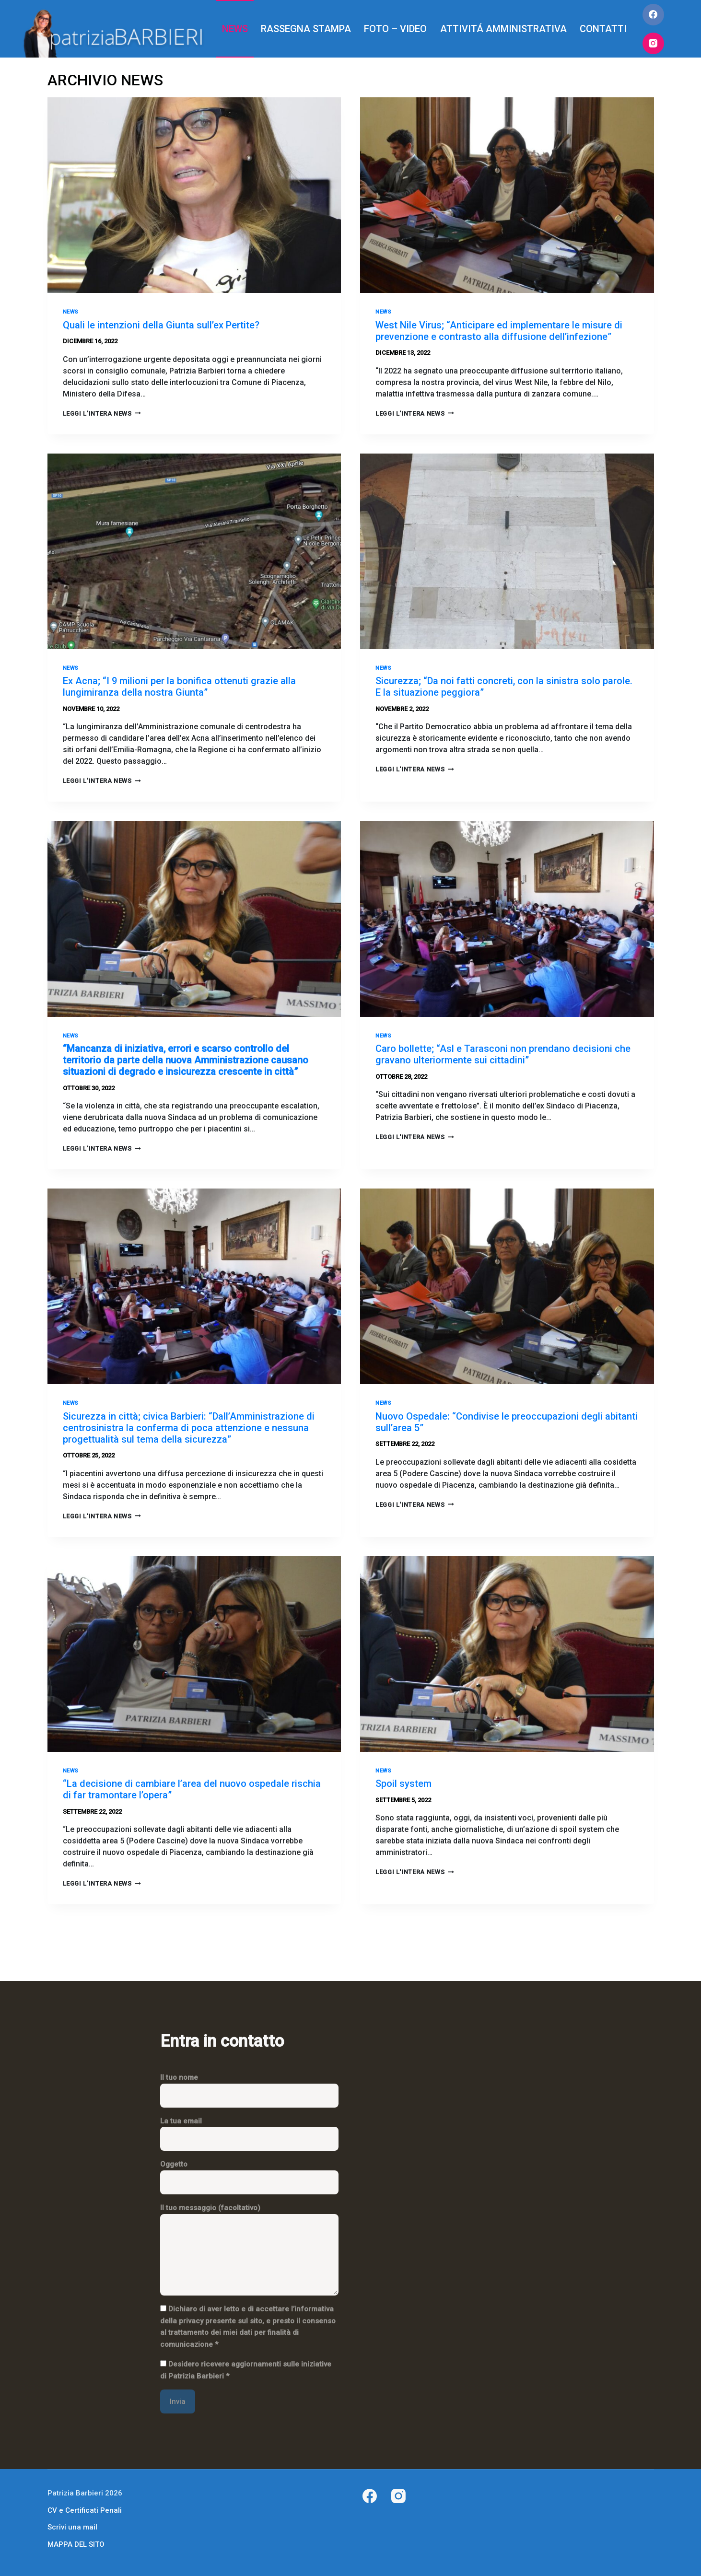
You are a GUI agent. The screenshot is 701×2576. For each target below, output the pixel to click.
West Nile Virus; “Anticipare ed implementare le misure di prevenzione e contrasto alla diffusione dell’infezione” (498, 330)
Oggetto (249, 2173)
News (71, 312)
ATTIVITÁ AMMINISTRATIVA (503, 29)
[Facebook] (653, 14)
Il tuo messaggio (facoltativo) (249, 2249)
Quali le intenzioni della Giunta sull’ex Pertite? (161, 325)
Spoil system (403, 1783)
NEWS (235, 29)
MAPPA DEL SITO (76, 2544)
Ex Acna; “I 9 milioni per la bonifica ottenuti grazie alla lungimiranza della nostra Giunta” (179, 686)
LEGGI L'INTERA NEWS (102, 413)
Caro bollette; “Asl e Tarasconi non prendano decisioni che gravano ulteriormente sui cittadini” (503, 1054)
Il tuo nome (249, 2086)
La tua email (249, 2130)
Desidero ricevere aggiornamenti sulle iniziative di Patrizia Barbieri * (245, 2370)
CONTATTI (603, 29)
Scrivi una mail (72, 2527)
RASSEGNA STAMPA (306, 29)
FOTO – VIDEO (395, 29)
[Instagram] (653, 43)
